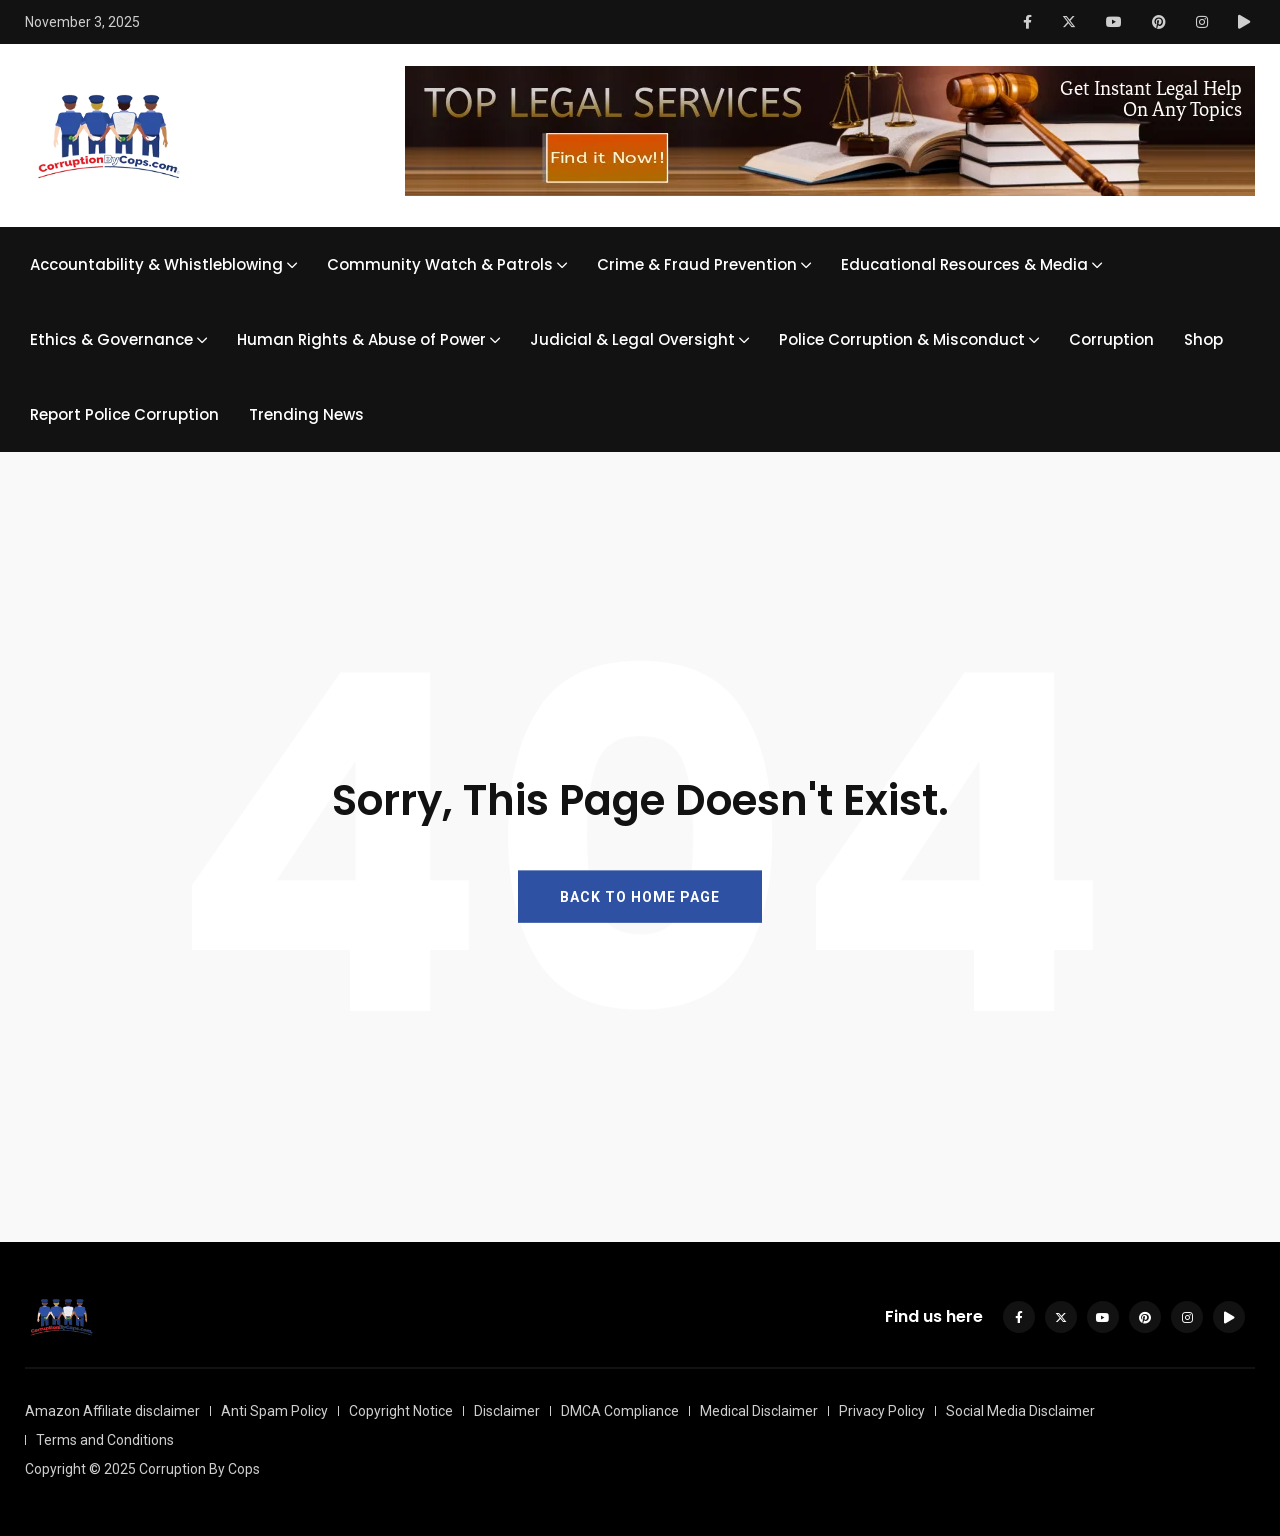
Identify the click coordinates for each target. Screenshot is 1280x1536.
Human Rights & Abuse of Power (361, 339)
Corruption (1111, 339)
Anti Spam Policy (274, 1411)
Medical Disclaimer (759, 1411)
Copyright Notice (401, 1411)
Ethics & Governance (111, 339)
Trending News (306, 414)
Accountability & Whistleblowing (156, 264)
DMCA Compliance (620, 1411)
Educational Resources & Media (964, 264)
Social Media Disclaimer (1020, 1411)
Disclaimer (507, 1411)
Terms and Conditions (105, 1440)
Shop (1203, 339)
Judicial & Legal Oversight (632, 339)
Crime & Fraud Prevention (697, 264)
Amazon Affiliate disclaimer (112, 1411)
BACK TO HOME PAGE (640, 896)
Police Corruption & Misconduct (902, 339)
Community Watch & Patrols (440, 264)
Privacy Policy (882, 1411)
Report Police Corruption (124, 414)
